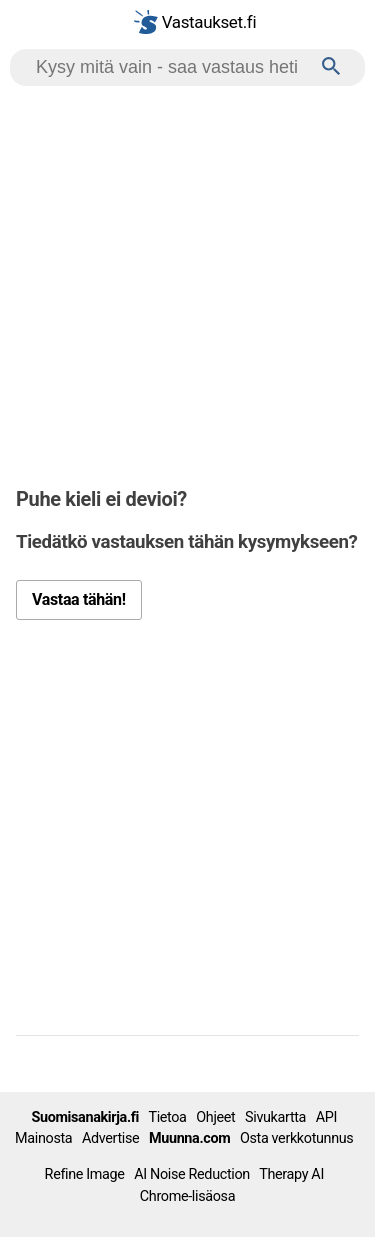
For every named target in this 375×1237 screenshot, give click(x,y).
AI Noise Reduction (192, 1174)
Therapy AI (291, 1174)
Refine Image (85, 1174)
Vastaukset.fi (195, 22)
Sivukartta (275, 1117)
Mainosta (43, 1138)
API (326, 1117)
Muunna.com (189, 1138)
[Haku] (331, 67)
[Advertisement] (187, 283)
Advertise (110, 1138)
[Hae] (170, 67)
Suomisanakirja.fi (85, 1117)
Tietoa (167, 1117)
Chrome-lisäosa (187, 1196)
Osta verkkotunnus (297, 1138)
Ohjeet (215, 1117)
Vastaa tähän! (79, 599)
